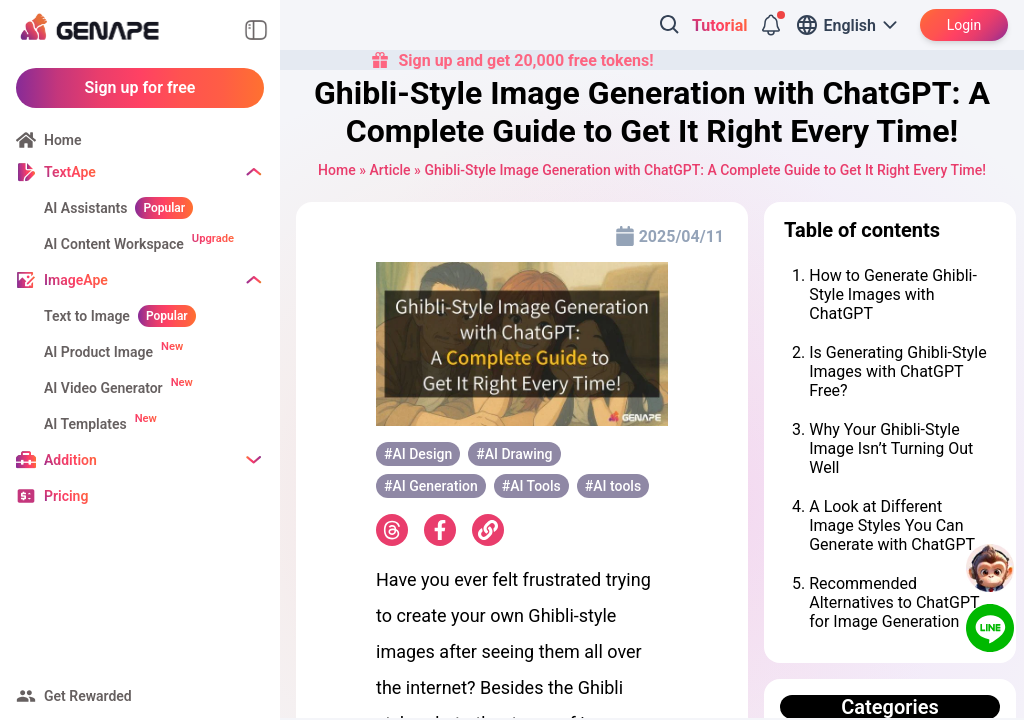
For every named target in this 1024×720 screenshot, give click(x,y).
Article (389, 170)
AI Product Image (98, 352)
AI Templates (85, 424)
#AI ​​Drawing (514, 454)
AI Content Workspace (114, 244)
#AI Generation (431, 486)
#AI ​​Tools (531, 486)
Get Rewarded (88, 696)
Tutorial (719, 25)
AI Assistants (85, 208)
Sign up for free (140, 87)
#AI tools (613, 486)
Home (63, 140)
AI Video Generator (103, 388)
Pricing (66, 496)
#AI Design (418, 454)
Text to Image (87, 316)
